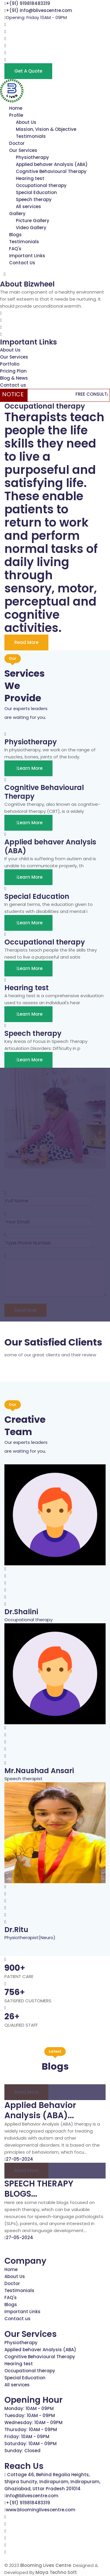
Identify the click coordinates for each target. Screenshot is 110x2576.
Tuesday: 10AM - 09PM (29, 2415)
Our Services (23, 150)
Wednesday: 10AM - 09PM (33, 2422)
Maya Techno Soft (56, 2572)
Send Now (25, 1310)
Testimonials (31, 136)
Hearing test (30, 178)
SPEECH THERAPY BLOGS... (38, 2189)
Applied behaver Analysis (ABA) (52, 164)
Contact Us (22, 263)
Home (15, 108)
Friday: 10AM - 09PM (26, 2436)
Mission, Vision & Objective (46, 129)
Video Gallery (31, 227)
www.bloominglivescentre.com (40, 2510)
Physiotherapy (32, 157)
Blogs (15, 235)
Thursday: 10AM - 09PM (30, 2429)
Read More (26, 642)
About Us (26, 122)
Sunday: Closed (22, 2451)
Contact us (13, 385)
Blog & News (14, 378)
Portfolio (9, 364)
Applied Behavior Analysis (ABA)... (40, 2110)
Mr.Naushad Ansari (39, 1770)
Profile (16, 115)
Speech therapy (34, 199)
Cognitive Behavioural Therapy (51, 171)
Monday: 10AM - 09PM (29, 2408)
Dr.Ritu (16, 1929)
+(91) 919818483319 (28, 3)
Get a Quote (28, 71)
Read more (26, 2092)
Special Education (36, 192)
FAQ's (15, 249)
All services (28, 206)
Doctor (17, 143)
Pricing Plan (13, 371)
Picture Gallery (32, 220)
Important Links (27, 256)
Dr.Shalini (21, 1612)
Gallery (17, 213)
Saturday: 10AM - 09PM (30, 2443)
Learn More (28, 768)
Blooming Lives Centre (45, 2565)
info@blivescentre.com (32, 2496)
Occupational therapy (41, 185)
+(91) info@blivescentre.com (39, 10)
